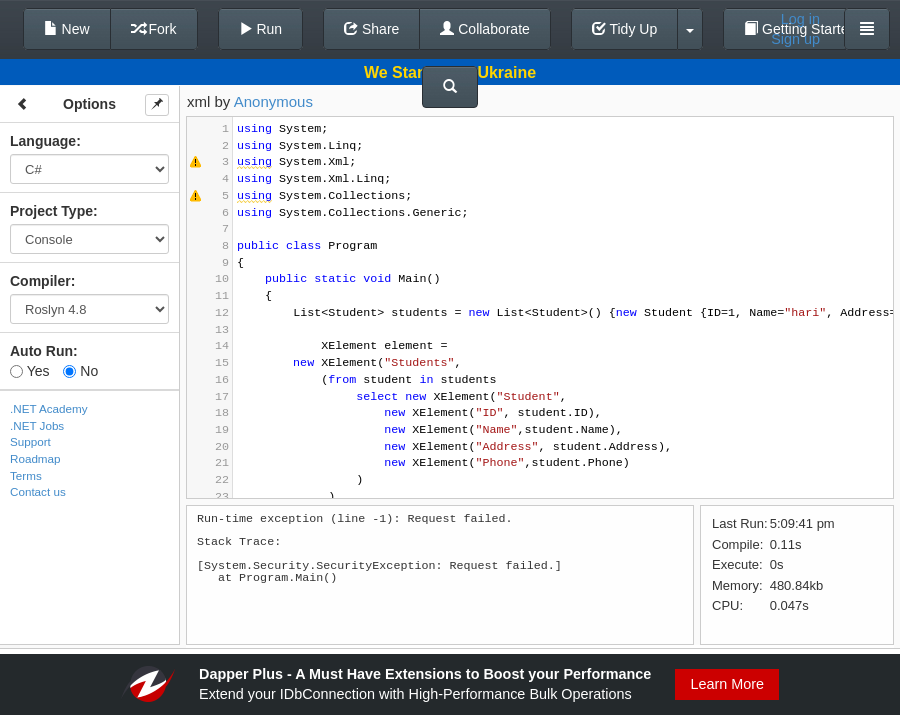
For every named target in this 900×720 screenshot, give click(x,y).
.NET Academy (49, 408)
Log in (800, 19)
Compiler (40, 281)
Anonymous (273, 101)
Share (371, 29)
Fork (154, 29)
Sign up (795, 39)
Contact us (38, 491)
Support (30, 441)
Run (261, 29)
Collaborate (485, 29)
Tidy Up (624, 29)
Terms (26, 475)
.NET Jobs (37, 425)
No (80, 371)
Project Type (51, 211)
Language (43, 141)
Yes (29, 371)
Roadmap (35, 458)
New (67, 29)
